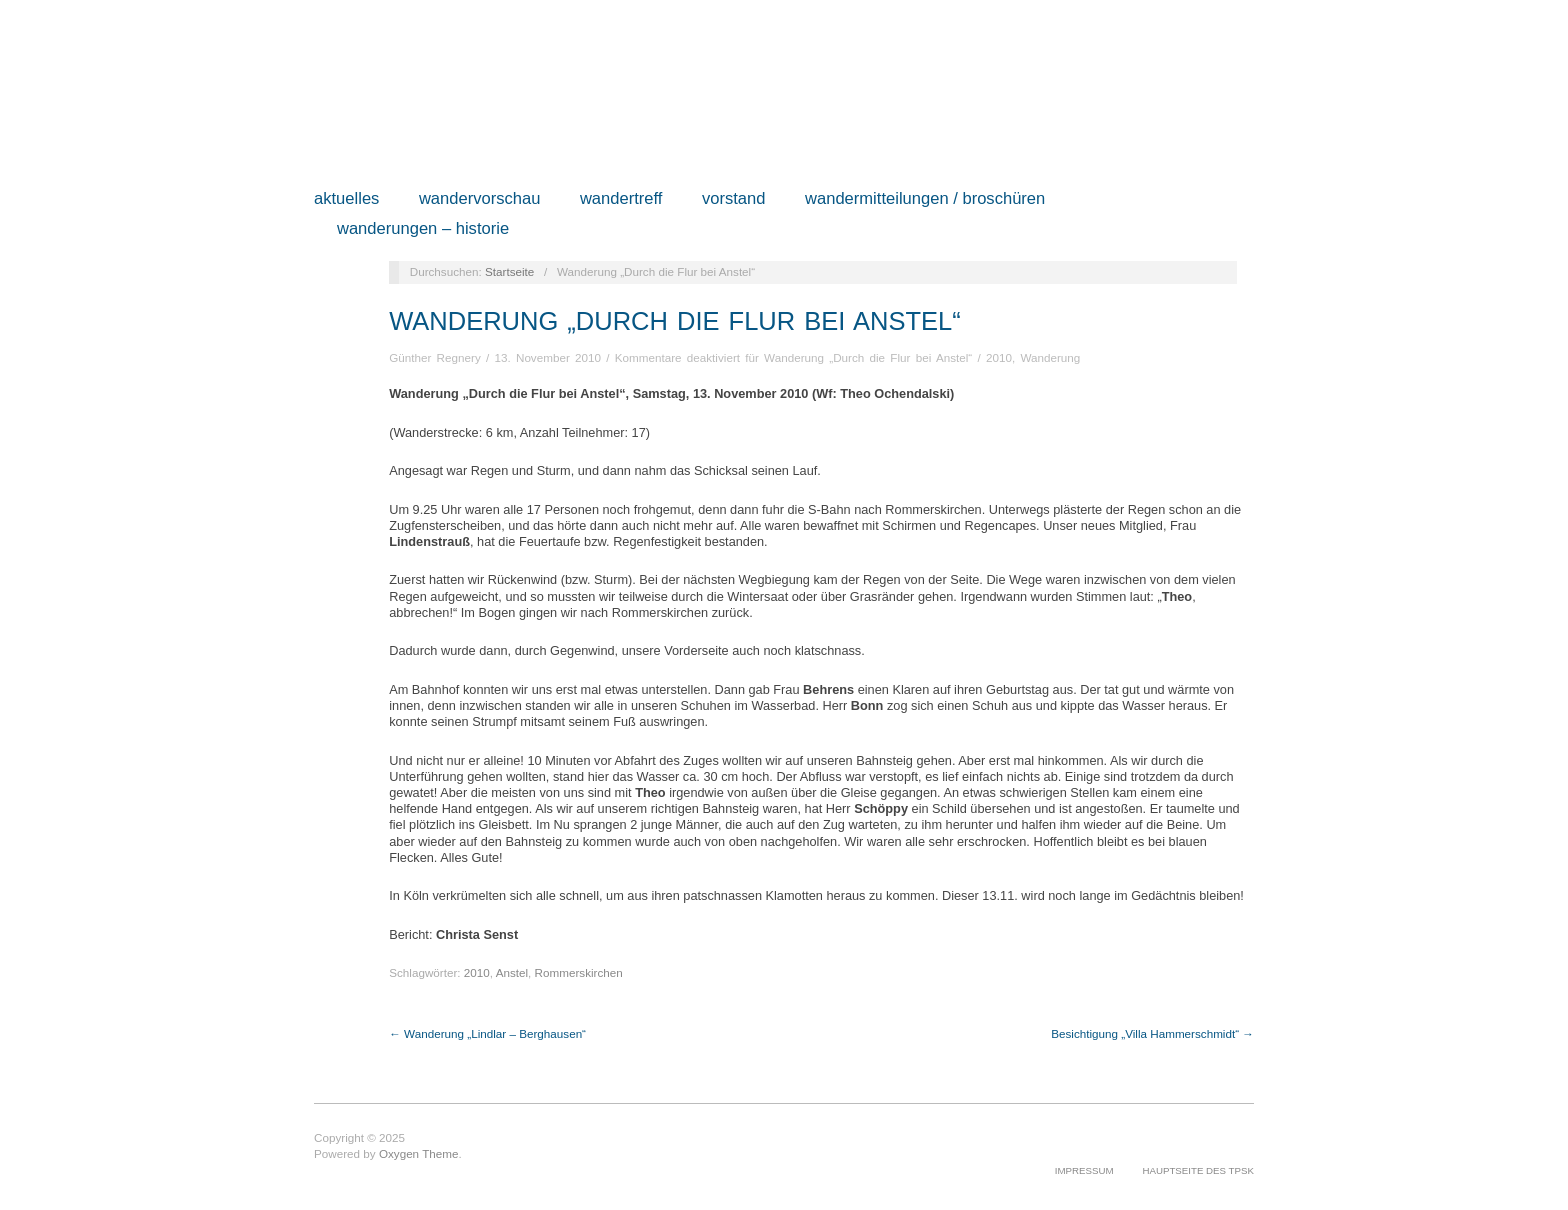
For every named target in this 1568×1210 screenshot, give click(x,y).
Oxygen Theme (419, 1153)
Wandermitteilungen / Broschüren (925, 199)
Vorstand (734, 199)
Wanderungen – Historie (423, 229)
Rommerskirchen (579, 972)
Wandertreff (621, 199)
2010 (999, 357)
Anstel (512, 972)
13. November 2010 (547, 357)
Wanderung (1050, 357)
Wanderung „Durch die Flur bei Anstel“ (675, 321)
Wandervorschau (480, 199)
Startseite (509, 271)
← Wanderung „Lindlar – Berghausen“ (487, 1033)
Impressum (1084, 1170)
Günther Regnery (435, 357)
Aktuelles (346, 199)
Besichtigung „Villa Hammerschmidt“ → (1152, 1033)
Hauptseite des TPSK (1198, 1170)
